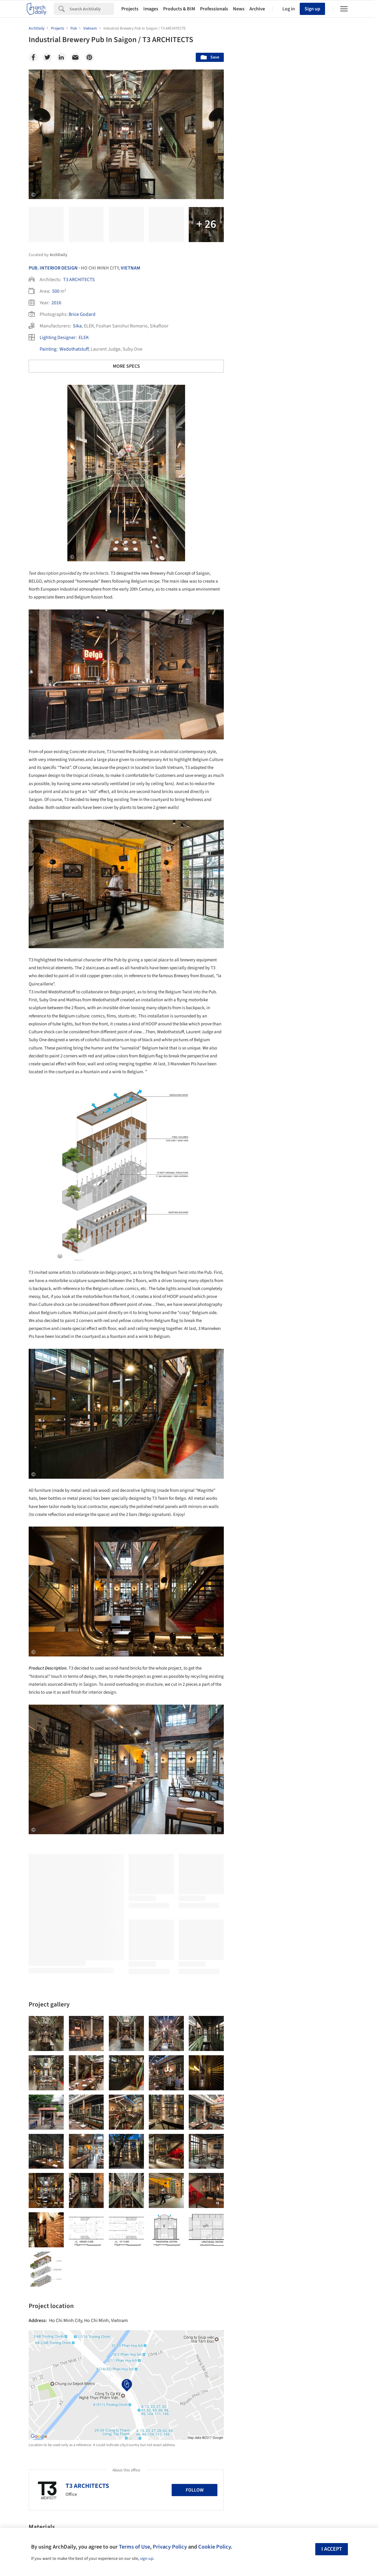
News (239, 8)
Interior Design (59, 268)
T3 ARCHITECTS (79, 279)
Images (150, 8)
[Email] (75, 57)
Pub (33, 268)
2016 (56, 302)
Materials (332, 2216)
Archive (257, 8)
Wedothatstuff (73, 349)
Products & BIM (179, 8)
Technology (298, 2216)
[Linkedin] (61, 57)
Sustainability (260, 2216)
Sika (77, 326)
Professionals (214, 8)
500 (55, 291)
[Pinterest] (89, 57)
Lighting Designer (58, 337)
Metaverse (257, 2229)
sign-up (146, 2559)
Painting (48, 349)
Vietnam (130, 268)
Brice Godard (82, 314)
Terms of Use (134, 2547)
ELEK (84, 337)
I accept (331, 2549)
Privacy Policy (170, 2547)
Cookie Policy (214, 2547)
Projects (129, 8)
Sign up (312, 8)
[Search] (92, 9)
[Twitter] (47, 57)
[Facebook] (33, 57)
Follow (195, 2490)
